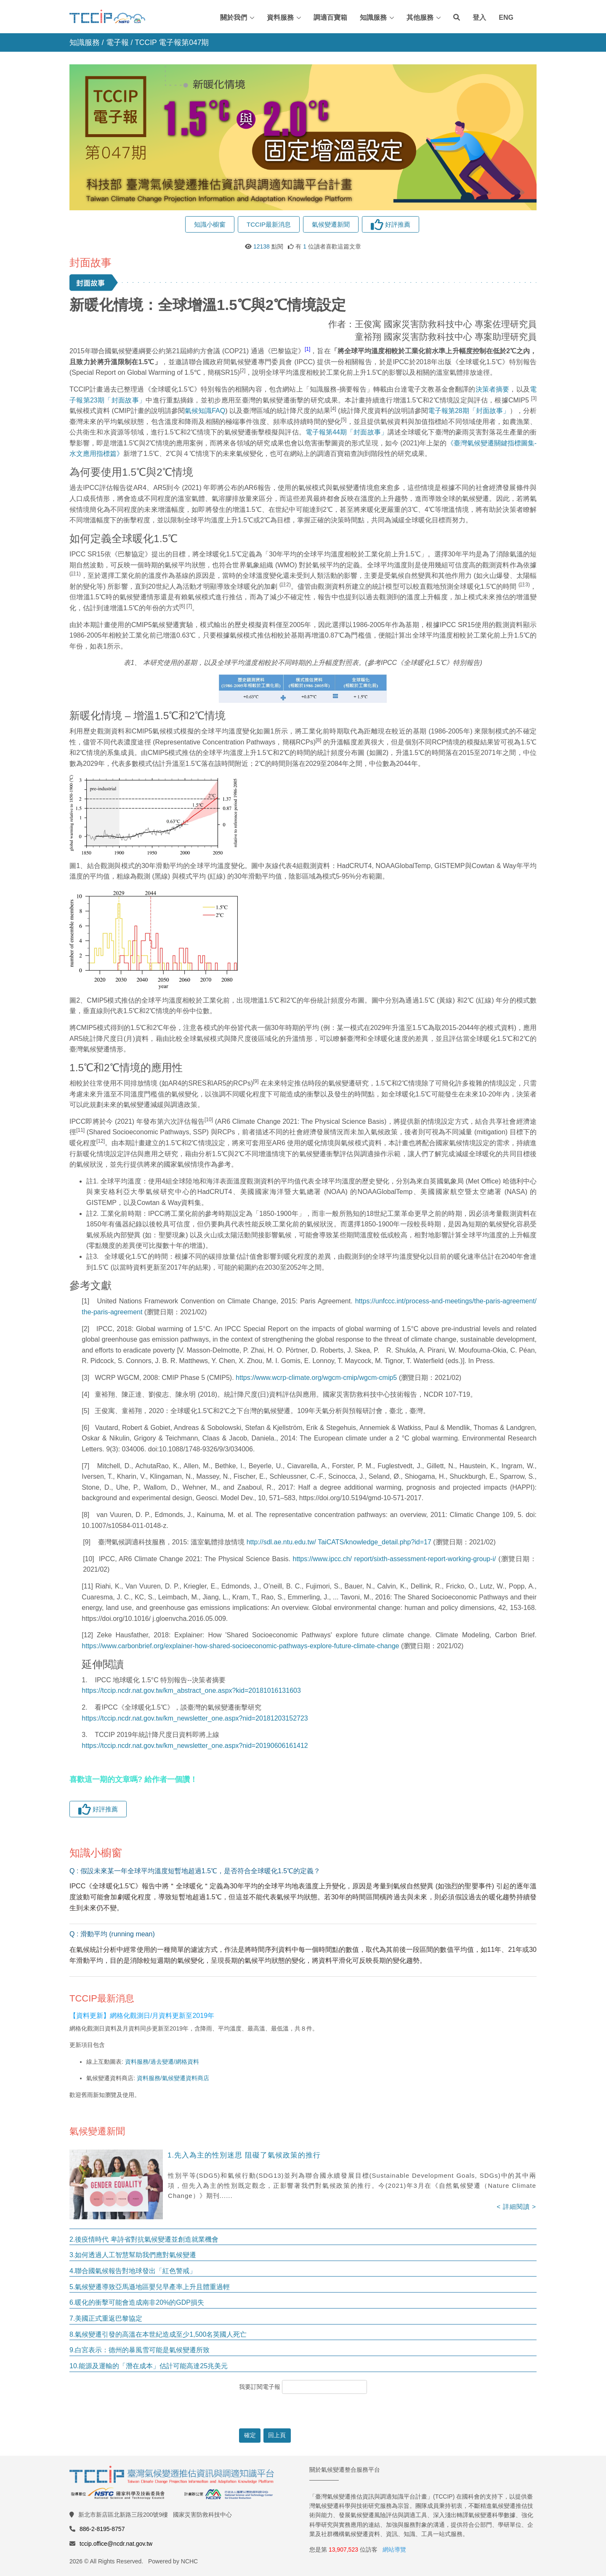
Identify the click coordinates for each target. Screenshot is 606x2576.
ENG (506, 17)
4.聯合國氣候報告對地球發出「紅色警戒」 (132, 2270)
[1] (87, 1301)
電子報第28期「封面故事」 (469, 410)
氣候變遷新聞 (331, 224)
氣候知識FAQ (205, 410)
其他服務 (420, 17)
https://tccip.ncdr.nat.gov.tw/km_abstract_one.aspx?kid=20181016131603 (191, 1690)
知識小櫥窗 (210, 224)
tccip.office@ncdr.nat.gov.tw (116, 2543)
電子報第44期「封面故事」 (347, 432)
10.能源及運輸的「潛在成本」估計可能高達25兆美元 (148, 2365)
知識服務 (373, 17)
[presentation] (303, 2411)
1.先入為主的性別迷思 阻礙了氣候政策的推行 (244, 2155)
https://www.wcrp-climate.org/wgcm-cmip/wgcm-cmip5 (316, 1377)
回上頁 (277, 2435)
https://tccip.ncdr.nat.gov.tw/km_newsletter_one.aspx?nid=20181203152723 (195, 1718)
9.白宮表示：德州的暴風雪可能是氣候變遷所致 (139, 2350)
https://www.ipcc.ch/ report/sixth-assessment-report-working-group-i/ (394, 1558)
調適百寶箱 (330, 17)
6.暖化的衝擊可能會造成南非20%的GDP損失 (136, 2302)
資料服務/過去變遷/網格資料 (162, 2061)
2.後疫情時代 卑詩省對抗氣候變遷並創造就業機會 (143, 2239)
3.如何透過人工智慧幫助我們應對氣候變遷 (132, 2254)
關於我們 (233, 17)
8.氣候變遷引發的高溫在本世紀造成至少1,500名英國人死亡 (158, 2334)
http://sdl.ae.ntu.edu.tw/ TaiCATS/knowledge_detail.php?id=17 (339, 1542)
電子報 (117, 42)
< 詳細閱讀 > (516, 2206)
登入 (479, 17)
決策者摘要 (493, 389)
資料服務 (280, 17)
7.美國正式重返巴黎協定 (105, 2318)
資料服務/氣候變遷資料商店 (173, 2078)
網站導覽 (394, 2549)
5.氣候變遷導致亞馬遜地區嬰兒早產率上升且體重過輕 (149, 2286)
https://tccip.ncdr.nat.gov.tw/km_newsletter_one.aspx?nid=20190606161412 (195, 1745)
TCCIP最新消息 (269, 224)
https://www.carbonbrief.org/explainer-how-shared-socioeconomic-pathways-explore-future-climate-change (240, 1645)
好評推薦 (390, 224)
